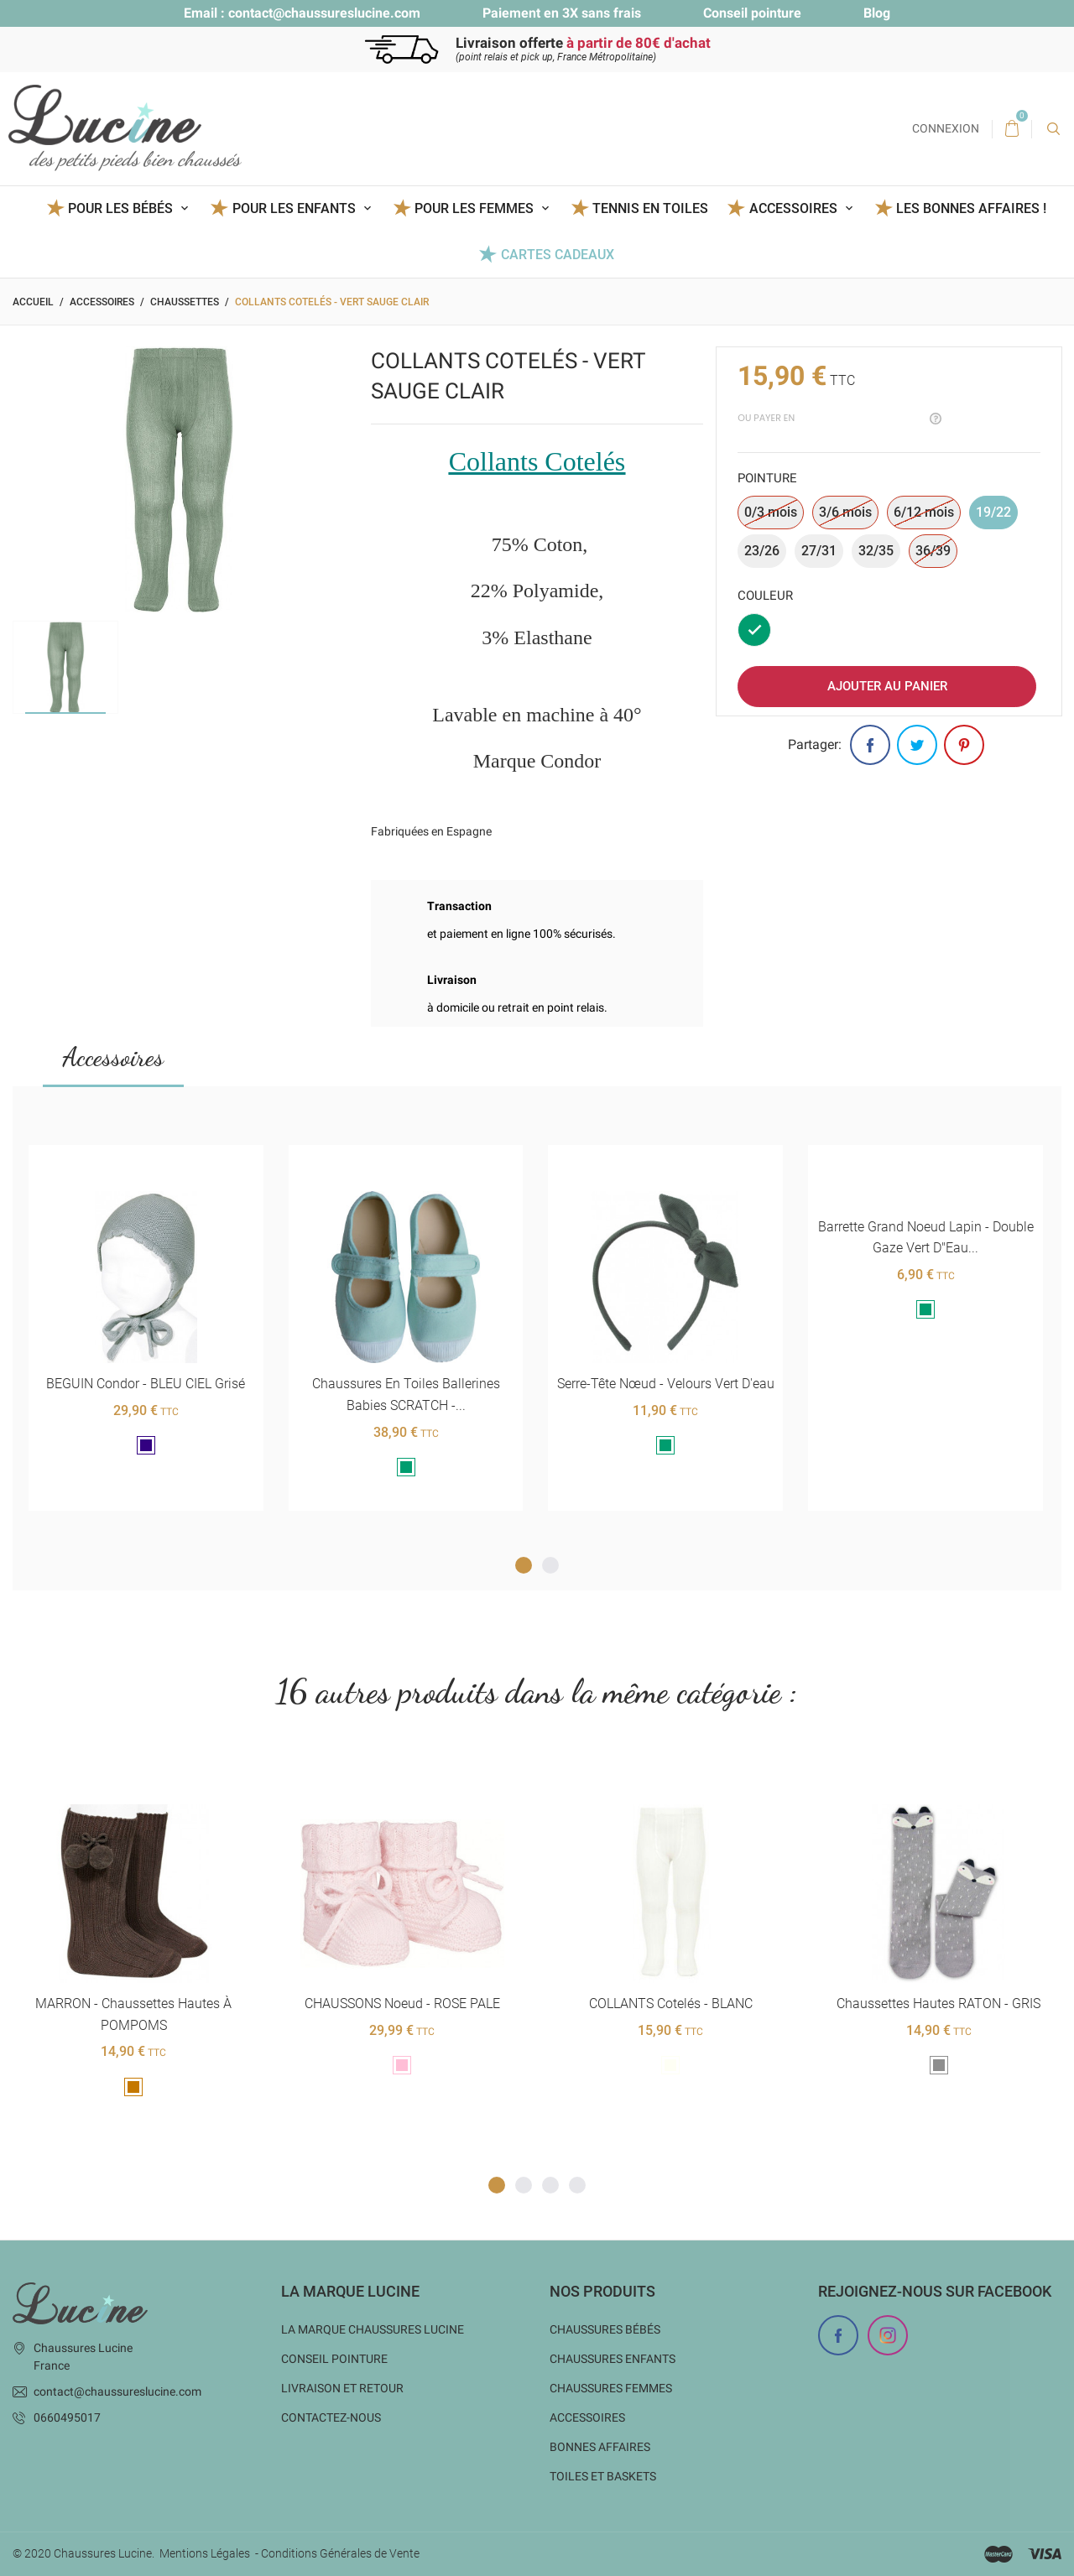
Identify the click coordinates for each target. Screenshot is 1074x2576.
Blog (876, 13)
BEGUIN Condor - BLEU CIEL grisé (145, 1384)
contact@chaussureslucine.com (324, 13)
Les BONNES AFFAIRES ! (971, 208)
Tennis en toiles (650, 208)
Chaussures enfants (612, 2358)
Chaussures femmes (611, 2388)
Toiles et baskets (603, 2476)
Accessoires (113, 1057)
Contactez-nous (331, 2417)
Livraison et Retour (342, 2388)
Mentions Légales (204, 2553)
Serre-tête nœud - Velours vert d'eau (665, 1384)
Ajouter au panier (887, 686)
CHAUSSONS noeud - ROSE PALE (401, 2003)
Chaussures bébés (605, 2329)
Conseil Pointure (334, 2358)
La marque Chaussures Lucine (372, 2329)
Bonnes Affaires (600, 2447)
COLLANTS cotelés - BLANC (670, 2003)
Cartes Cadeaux (557, 255)
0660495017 (67, 2417)
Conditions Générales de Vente (340, 2553)
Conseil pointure (752, 13)
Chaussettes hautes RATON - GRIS (938, 2003)
